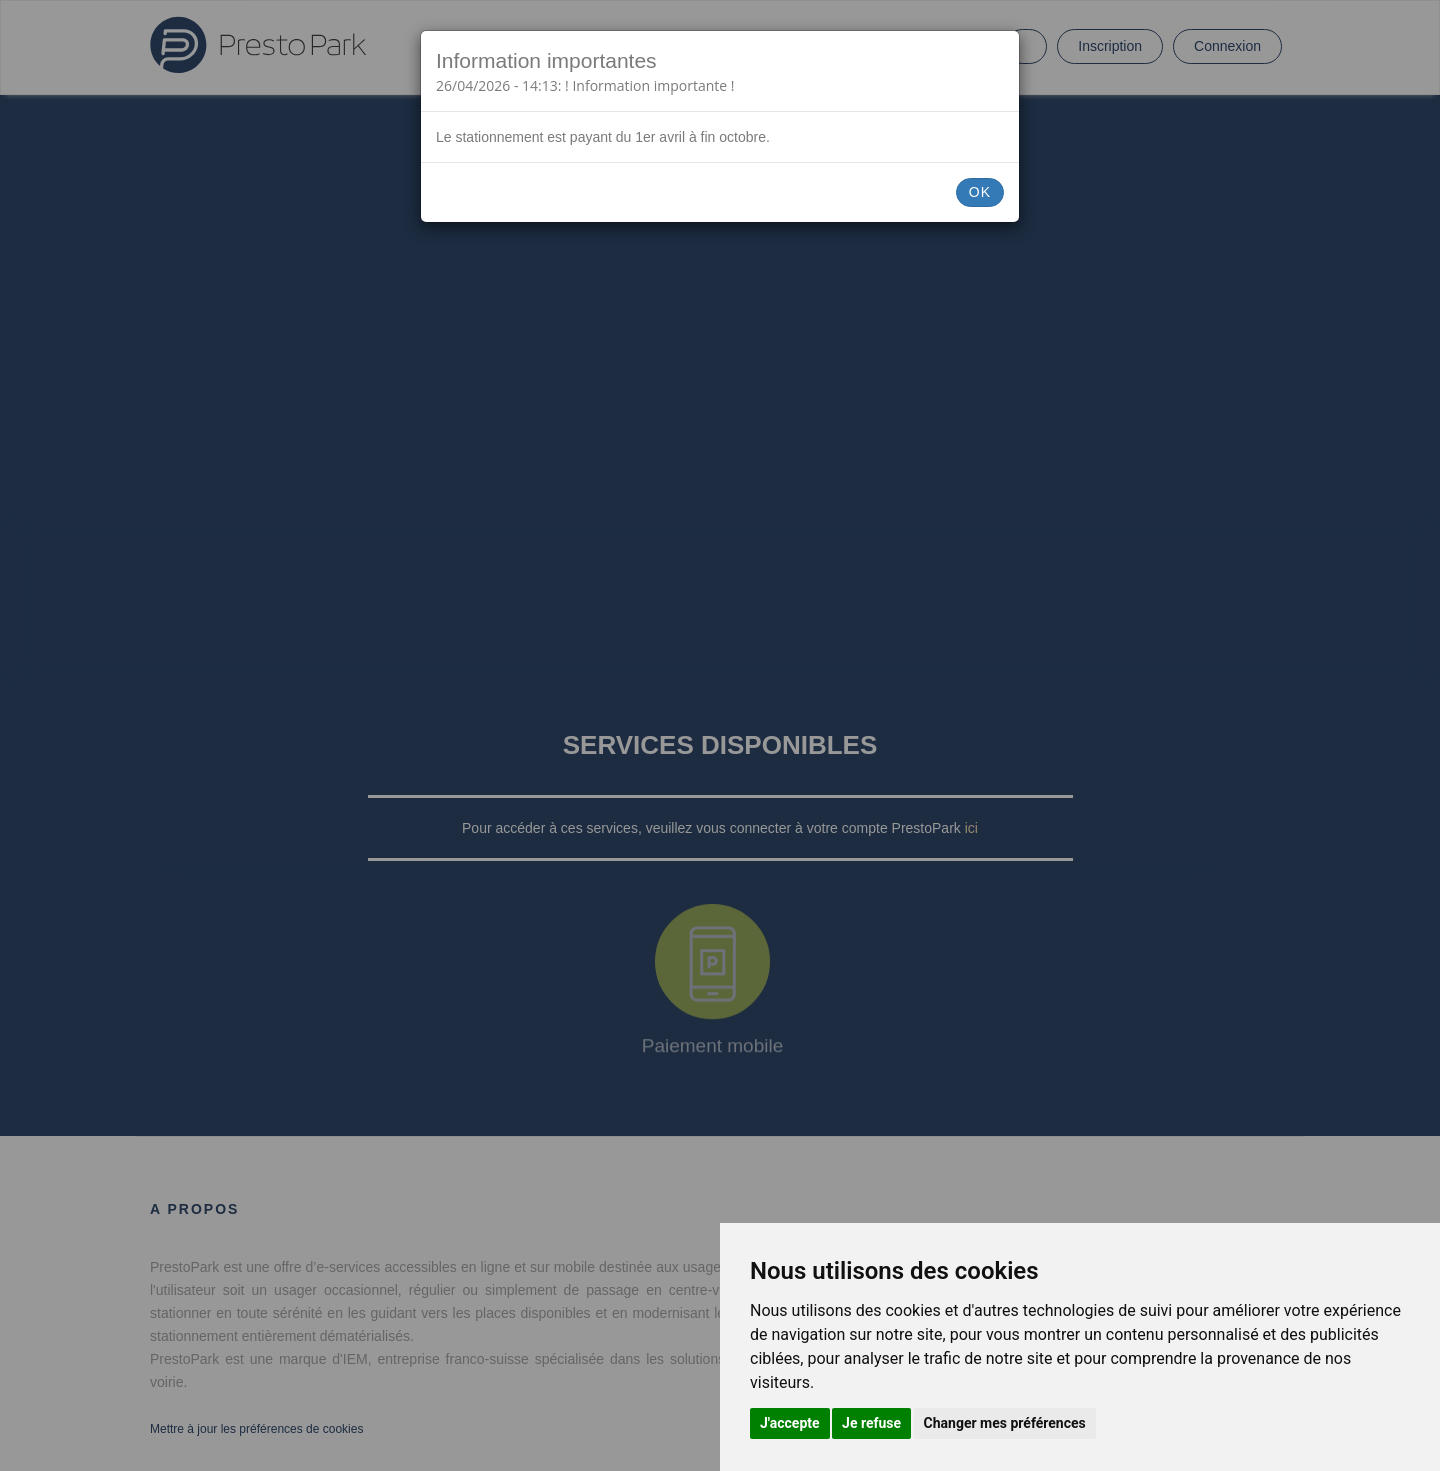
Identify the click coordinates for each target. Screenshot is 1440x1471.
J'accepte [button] (790, 1423)
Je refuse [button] (871, 1423)
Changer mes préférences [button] (1005, 1423)
